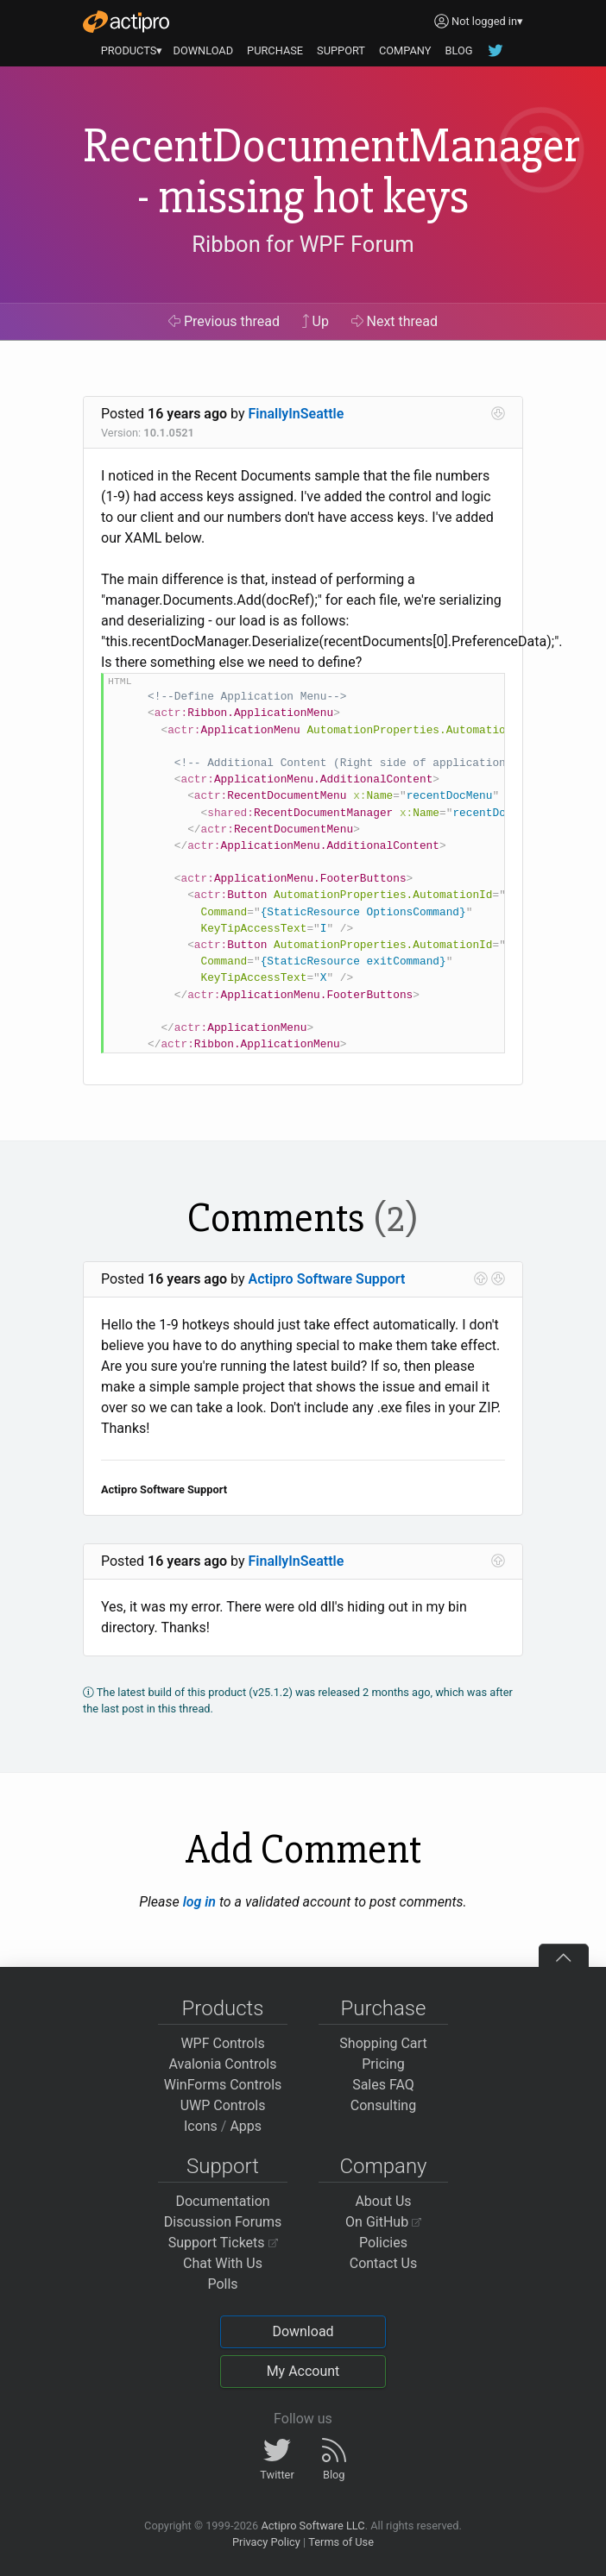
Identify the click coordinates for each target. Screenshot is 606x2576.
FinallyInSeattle (296, 413)
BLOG (458, 50)
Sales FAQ (383, 2085)
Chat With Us (222, 2263)
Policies (383, 2242)
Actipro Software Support (327, 1279)
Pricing (383, 2064)
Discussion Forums (223, 2222)
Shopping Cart (382, 2043)
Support (222, 2166)
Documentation (222, 2201)
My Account (303, 2371)
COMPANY (405, 50)
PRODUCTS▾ (132, 50)
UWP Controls (223, 2105)
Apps (246, 2126)
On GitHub (383, 2222)
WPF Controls (222, 2043)
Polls (222, 2284)
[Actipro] (126, 21)
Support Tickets (223, 2242)
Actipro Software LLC (312, 2525)
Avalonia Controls (223, 2064)
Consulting (383, 2105)
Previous (224, 321)
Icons (201, 2126)
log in (199, 1902)
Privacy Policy (266, 2541)
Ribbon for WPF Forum (302, 244)
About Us (383, 2201)
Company (382, 2166)
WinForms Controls (223, 2085)
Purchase (383, 2008)
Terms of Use (341, 2541)
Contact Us (384, 2263)
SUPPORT (341, 50)
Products (223, 2008)
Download (302, 2331)
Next (395, 321)
